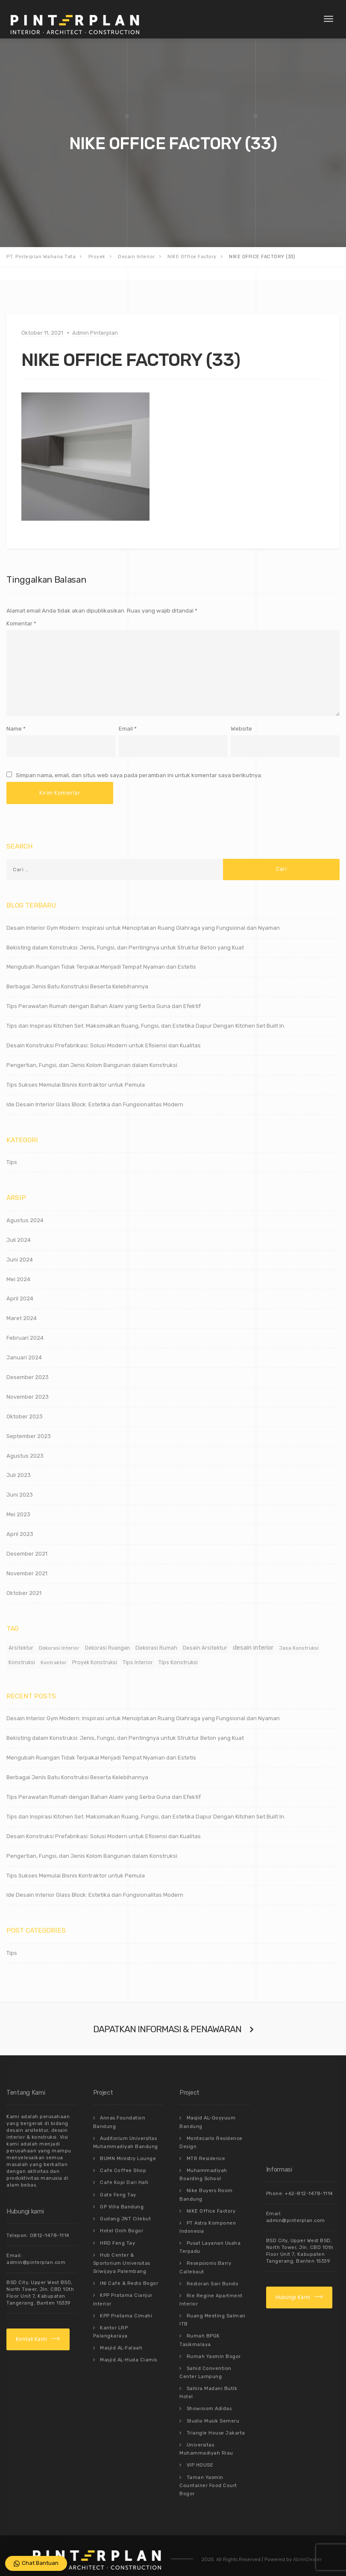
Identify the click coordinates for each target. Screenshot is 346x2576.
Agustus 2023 (25, 1446)
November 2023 (27, 1388)
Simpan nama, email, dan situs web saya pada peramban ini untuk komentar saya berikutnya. (138, 767)
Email (126, 721)
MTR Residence (206, 2148)
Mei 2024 (18, 1270)
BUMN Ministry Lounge (128, 2148)
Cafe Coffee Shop (123, 2160)
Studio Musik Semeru (213, 2402)
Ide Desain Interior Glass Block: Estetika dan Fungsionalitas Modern (94, 1095)
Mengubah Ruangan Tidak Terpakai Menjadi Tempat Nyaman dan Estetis (101, 958)
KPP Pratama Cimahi (126, 2299)
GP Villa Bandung (122, 2194)
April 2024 (19, 1289)
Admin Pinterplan (95, 333)
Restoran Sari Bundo (213, 2269)
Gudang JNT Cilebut (125, 2206)
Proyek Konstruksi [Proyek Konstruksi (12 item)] (94, 1653)
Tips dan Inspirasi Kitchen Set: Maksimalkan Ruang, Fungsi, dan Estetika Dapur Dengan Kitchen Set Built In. (145, 1017)
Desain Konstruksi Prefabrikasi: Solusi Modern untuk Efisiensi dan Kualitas (103, 1036)
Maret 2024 (21, 1309)
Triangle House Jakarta (216, 2414)
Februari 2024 (25, 1329)
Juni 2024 (19, 1250)
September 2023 (28, 1427)
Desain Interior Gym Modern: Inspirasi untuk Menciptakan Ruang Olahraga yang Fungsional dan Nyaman (143, 918)
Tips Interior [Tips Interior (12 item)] (138, 1653)
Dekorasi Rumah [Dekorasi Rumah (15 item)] (156, 1639)
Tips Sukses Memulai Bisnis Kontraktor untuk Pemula (75, 1076)
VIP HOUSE (200, 2445)
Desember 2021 (26, 1544)
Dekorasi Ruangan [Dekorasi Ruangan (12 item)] (107, 1639)
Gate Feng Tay (118, 2183)
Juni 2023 (19, 1486)
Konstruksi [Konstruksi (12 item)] (22, 1653)
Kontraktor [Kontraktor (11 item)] (54, 1653)
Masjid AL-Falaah (121, 2331)
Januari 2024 (24, 1348)
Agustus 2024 (25, 1211)
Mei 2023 (18, 1505)
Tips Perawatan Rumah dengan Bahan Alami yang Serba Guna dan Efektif (103, 997)
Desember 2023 (27, 1368)
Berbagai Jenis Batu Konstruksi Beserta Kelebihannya (77, 977)
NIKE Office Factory (211, 2199)
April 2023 (19, 1525)
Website (241, 721)
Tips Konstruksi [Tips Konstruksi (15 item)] (178, 1653)
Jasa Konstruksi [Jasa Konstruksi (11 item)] (299, 1639)
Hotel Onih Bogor (121, 2217)
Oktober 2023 (24, 1407)
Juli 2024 (18, 1231)
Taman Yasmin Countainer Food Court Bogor (208, 2465)
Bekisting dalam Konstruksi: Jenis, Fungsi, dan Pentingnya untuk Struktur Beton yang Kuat (125, 938)
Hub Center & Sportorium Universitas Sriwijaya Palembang (121, 2249)
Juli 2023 (18, 1466)
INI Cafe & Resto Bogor (129, 2268)
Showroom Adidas (209, 2391)
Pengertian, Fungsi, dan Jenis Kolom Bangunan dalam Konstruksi (91, 1056)
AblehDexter (307, 2539)
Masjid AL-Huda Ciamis (128, 2342)
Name (14, 721)
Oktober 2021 (23, 1584)
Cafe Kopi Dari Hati (124, 2171)
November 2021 (26, 1564)
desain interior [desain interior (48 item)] (253, 1638)
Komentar (21, 623)
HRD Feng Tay (117, 2229)
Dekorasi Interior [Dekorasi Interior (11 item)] (59, 1639)
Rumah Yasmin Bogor (214, 2340)
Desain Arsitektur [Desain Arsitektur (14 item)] (205, 1639)
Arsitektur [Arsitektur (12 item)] (21, 1639)
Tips (11, 1153)
